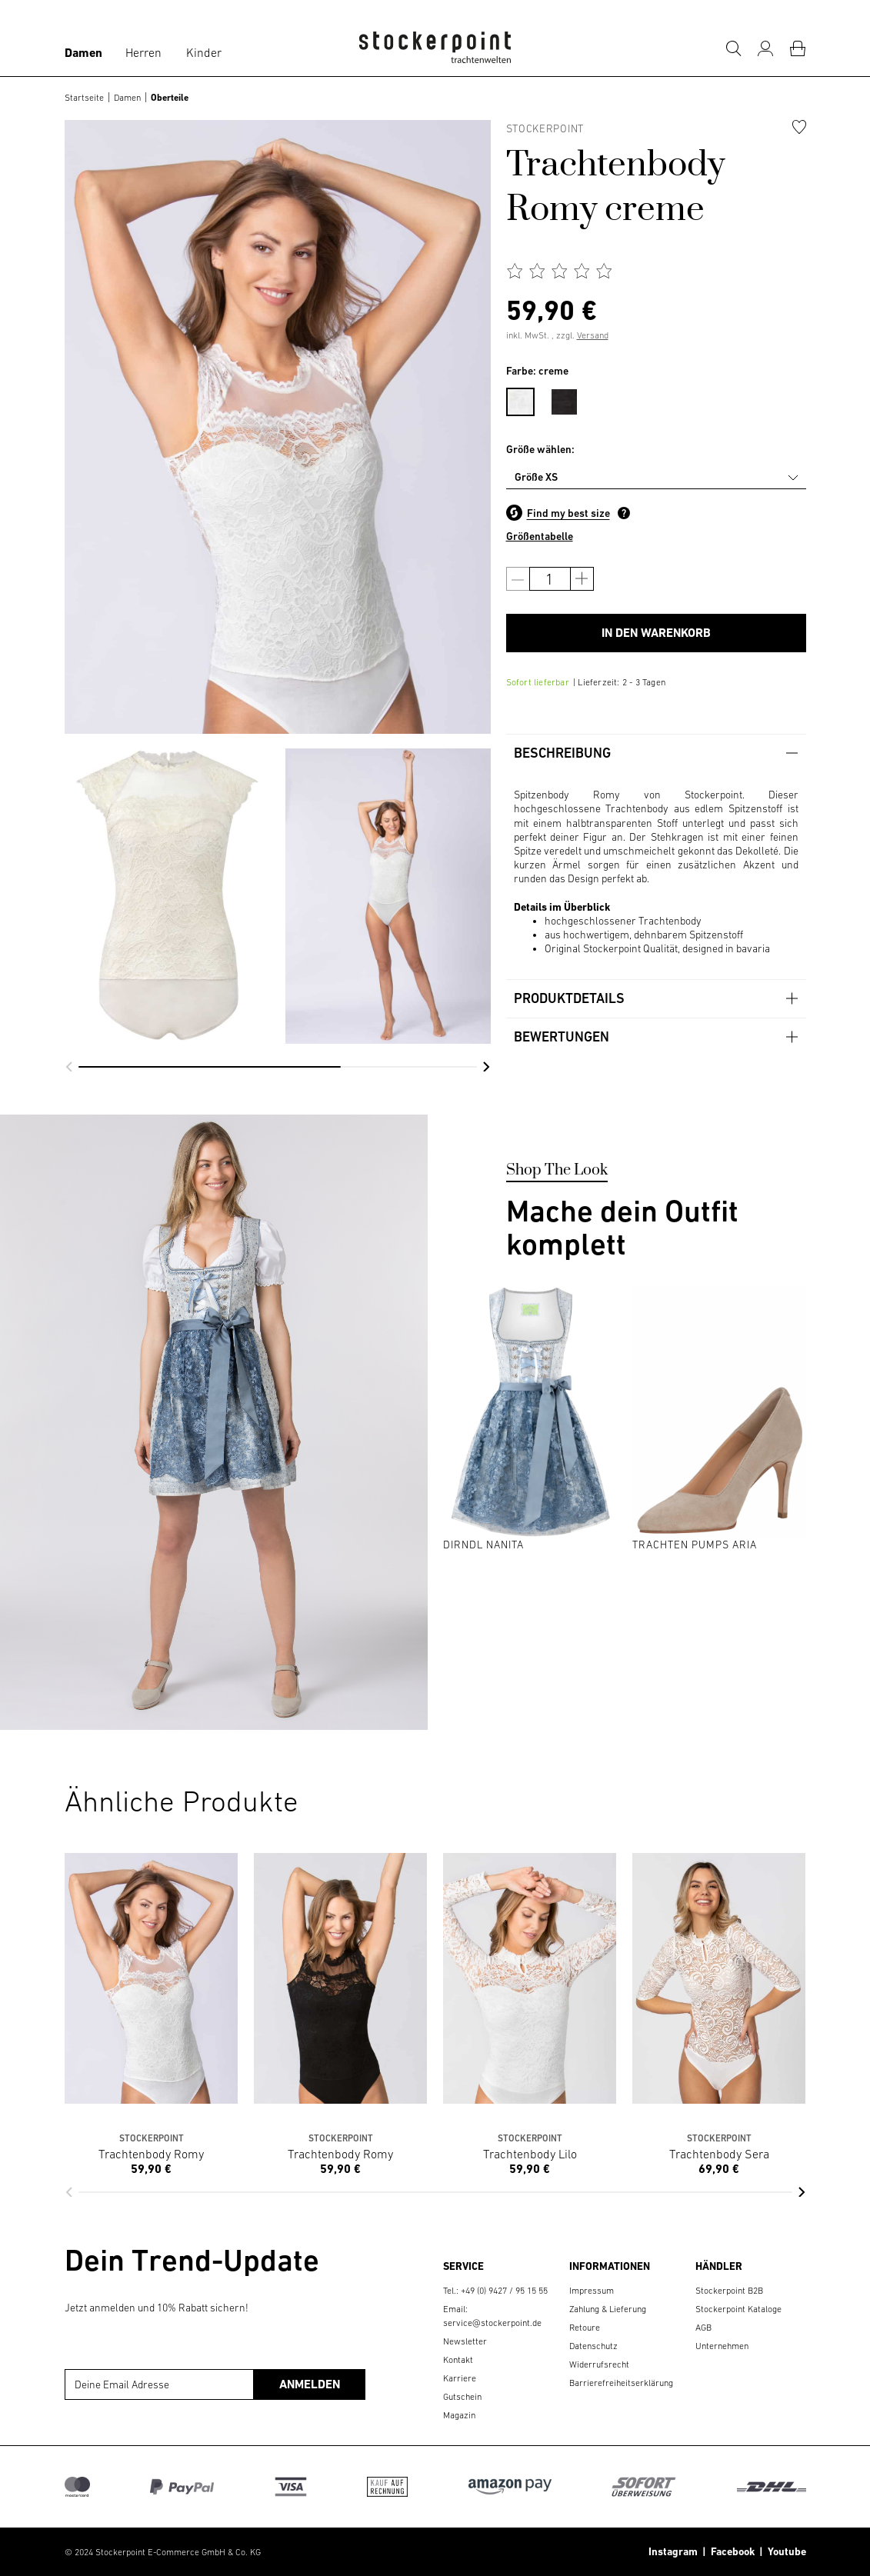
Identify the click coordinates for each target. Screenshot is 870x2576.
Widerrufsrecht (599, 2364)
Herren (143, 52)
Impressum (591, 2290)
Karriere (459, 2378)
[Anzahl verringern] (518, 579)
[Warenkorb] (797, 48)
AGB (703, 2327)
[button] (69, 1067)
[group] (167, 896)
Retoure (584, 2327)
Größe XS (536, 477)
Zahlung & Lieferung (607, 2309)
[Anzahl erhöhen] (582, 579)
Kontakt (458, 2359)
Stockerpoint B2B (729, 2290)
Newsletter (465, 2341)
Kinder (204, 52)
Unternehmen (721, 2346)
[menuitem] (528, 399)
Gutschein (462, 2396)
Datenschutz (593, 2346)
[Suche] (733, 48)
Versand (592, 335)
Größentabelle (539, 536)
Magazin (459, 2415)
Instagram (673, 2551)
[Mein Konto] (765, 48)
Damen (83, 52)
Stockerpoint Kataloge (738, 2309)
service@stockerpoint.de (492, 2323)
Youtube (784, 2551)
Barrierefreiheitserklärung (621, 2383)
